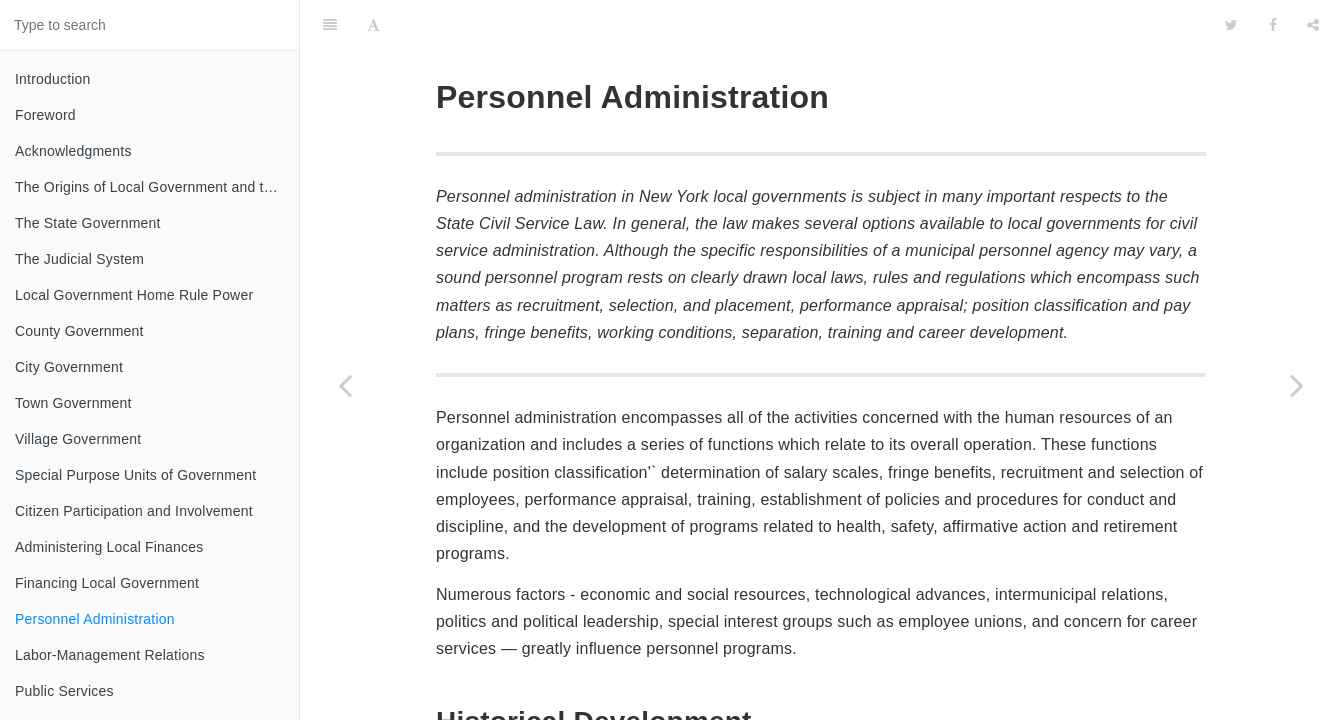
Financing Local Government (107, 583)
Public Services (64, 691)
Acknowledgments (73, 151)
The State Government (88, 223)
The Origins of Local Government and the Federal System (157, 187)
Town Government (73, 403)
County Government (79, 331)
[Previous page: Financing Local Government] (345, 385)
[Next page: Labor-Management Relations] (1297, 385)
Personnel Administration (95, 619)
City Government (69, 367)
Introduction (53, 79)
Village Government (78, 439)
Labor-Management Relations (110, 655)
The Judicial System (79, 259)
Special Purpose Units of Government (135, 475)
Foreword (45, 115)
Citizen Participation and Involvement (134, 511)
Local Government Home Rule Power (134, 295)
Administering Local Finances (109, 547)
